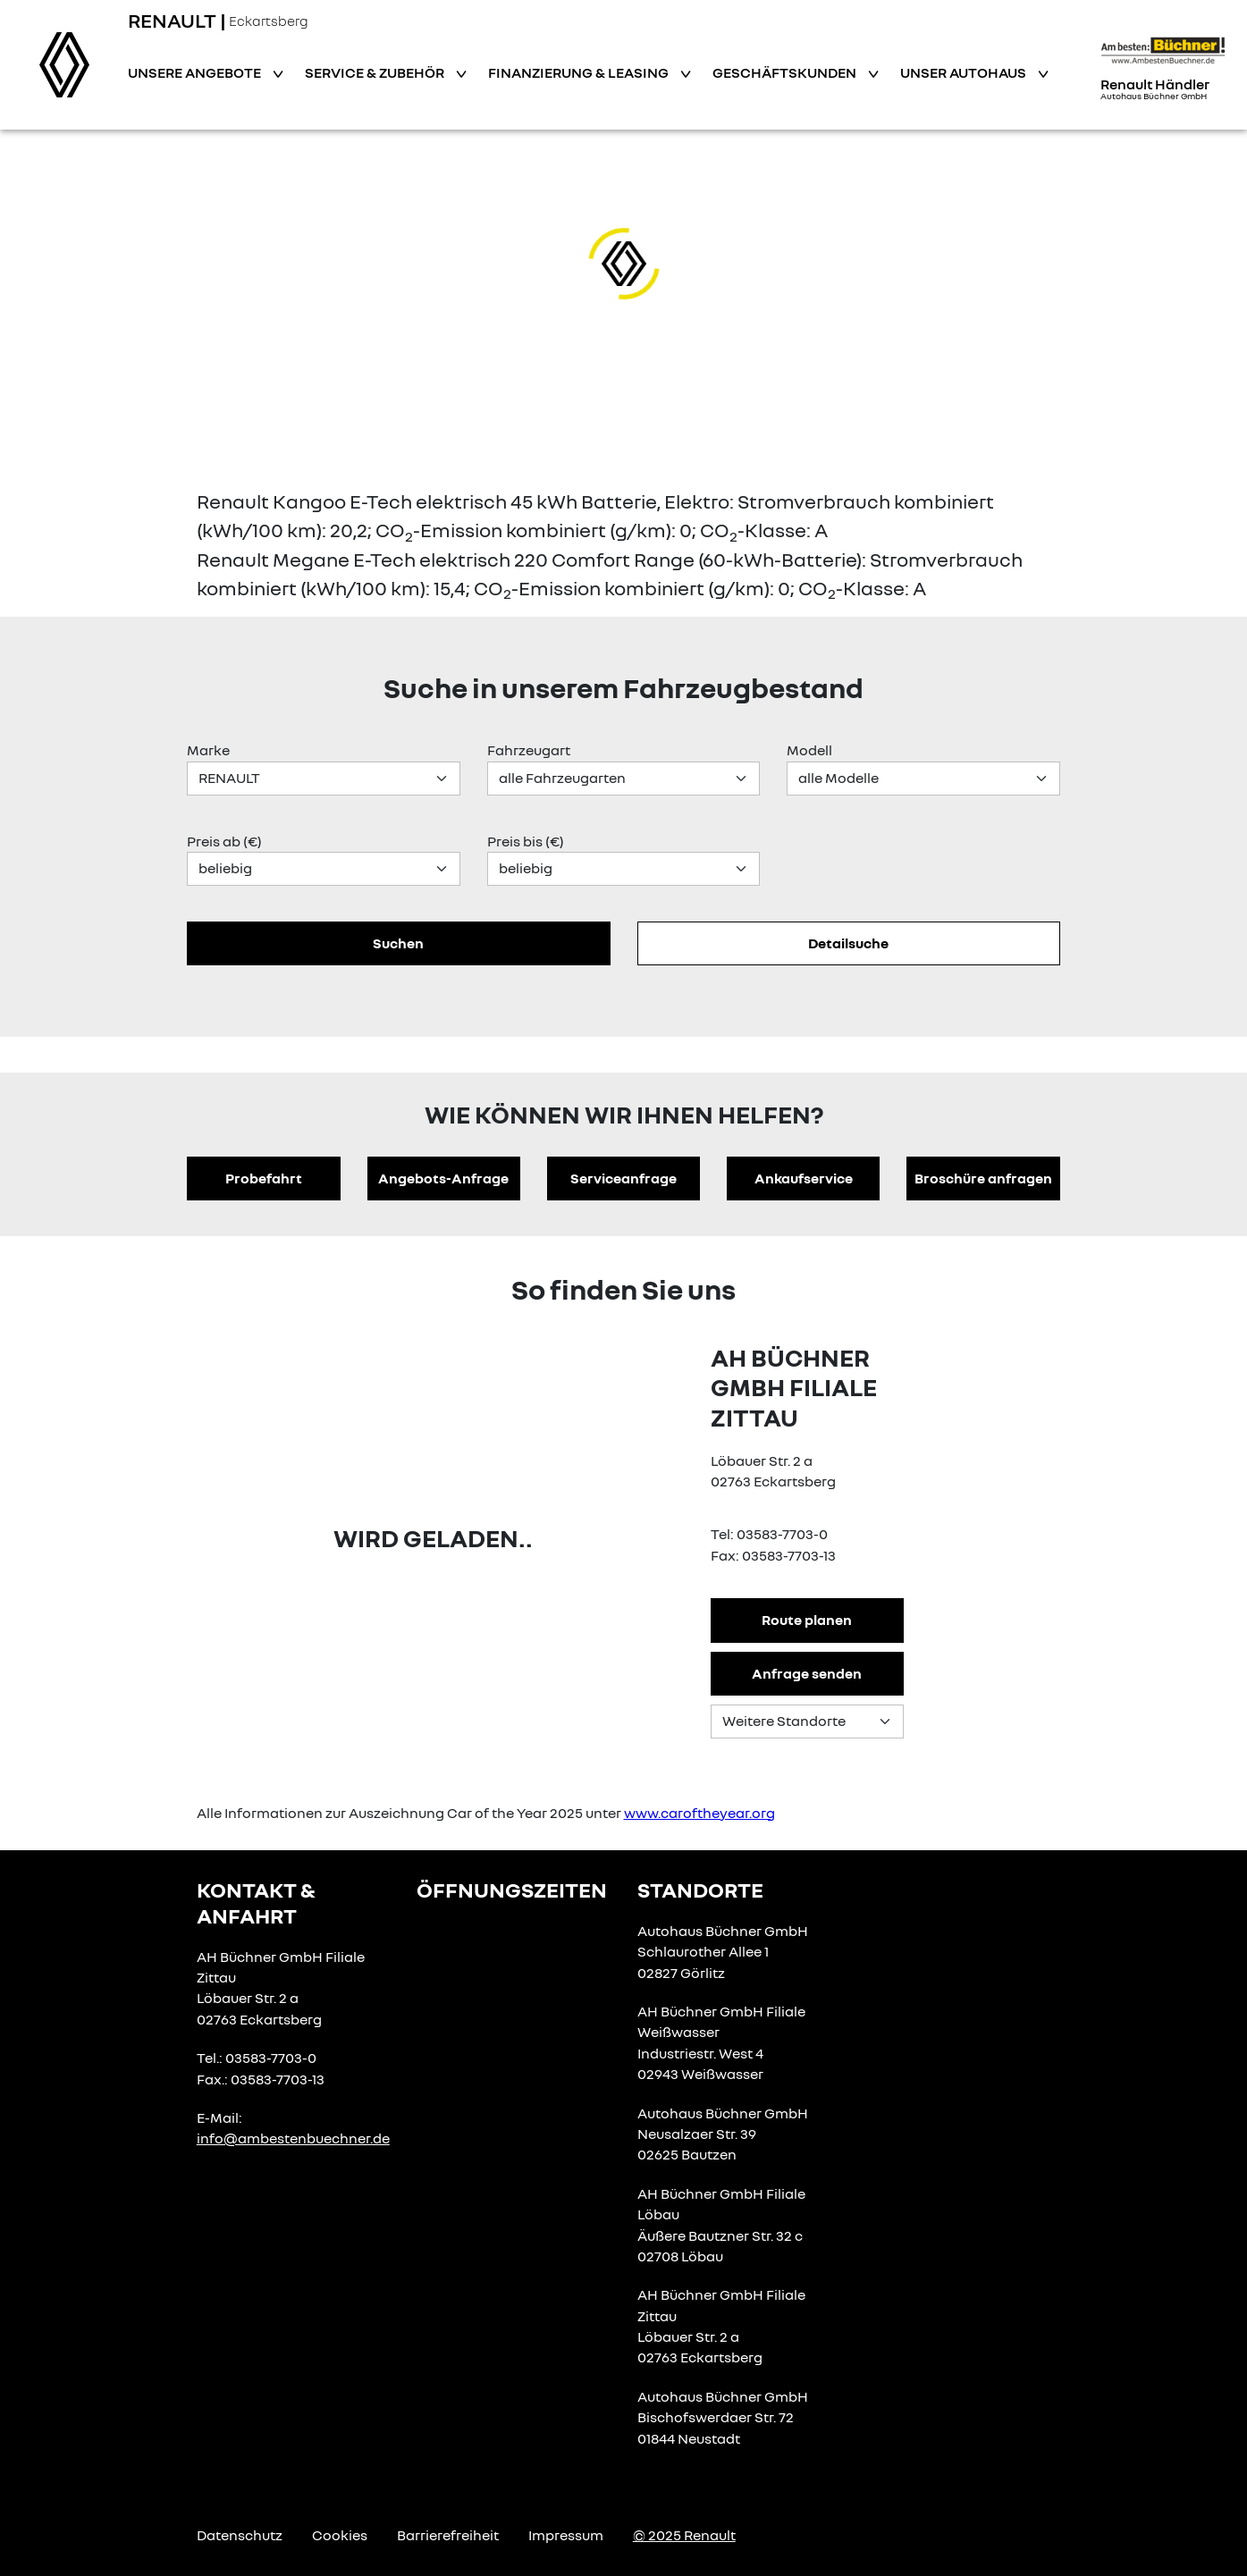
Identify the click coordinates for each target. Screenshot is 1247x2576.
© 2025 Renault (684, 2535)
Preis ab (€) (224, 841)
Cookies (339, 2535)
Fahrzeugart (528, 750)
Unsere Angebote (196, 72)
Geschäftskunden (785, 72)
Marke (208, 750)
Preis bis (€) (525, 841)
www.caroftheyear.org (699, 1813)
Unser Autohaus (964, 72)
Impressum (565, 2535)
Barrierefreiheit (448, 2535)
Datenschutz (239, 2535)
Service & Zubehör (376, 72)
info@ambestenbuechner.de (293, 2138)
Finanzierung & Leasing (579, 72)
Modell (809, 750)
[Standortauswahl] (807, 1721)
